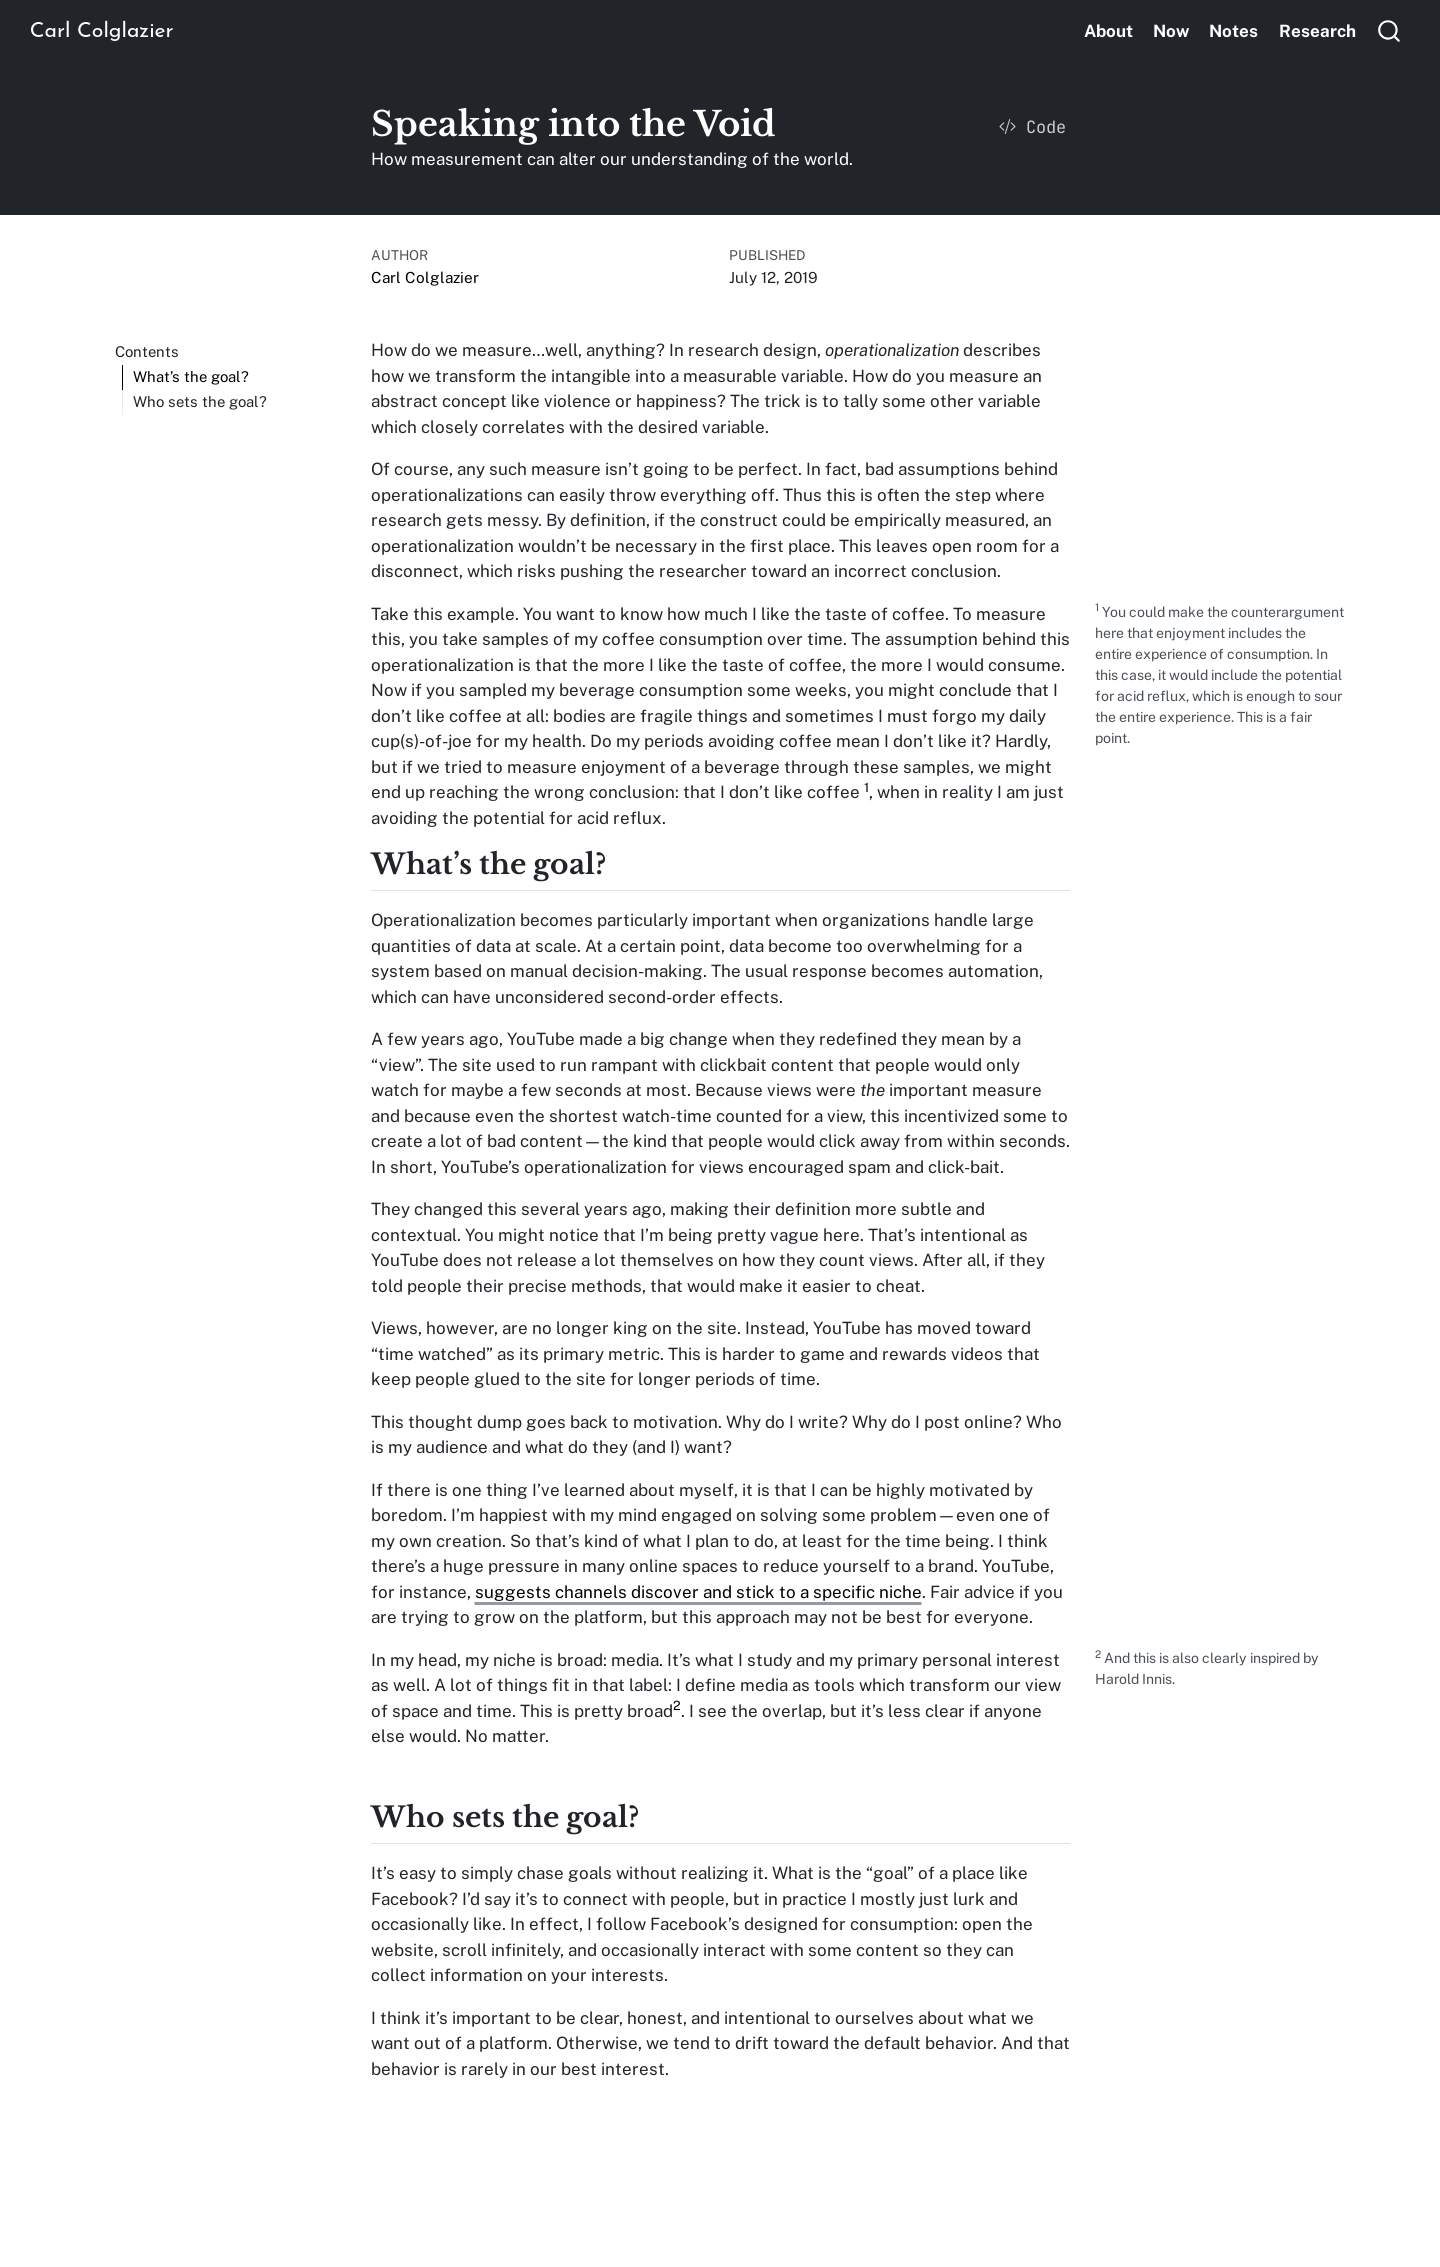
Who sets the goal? (200, 401)
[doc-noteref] (866, 792)
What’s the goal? (191, 376)
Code (1032, 127)
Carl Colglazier (425, 277)
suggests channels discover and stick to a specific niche (698, 1592)
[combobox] (1390, 30)
